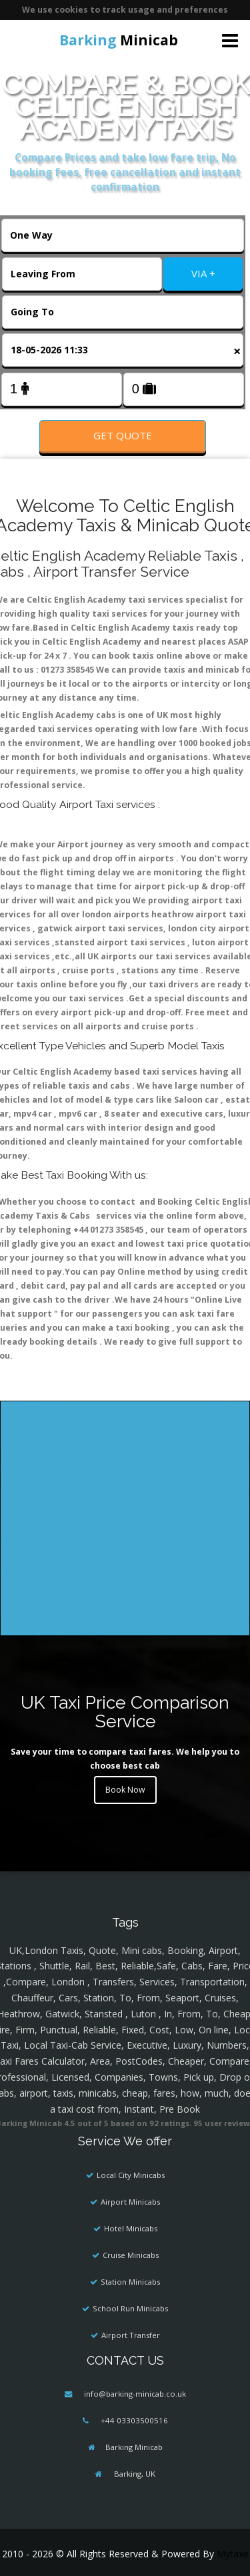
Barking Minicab (134, 2447)
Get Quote (122, 435)
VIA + (203, 273)
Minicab (118, 40)
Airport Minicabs (130, 2202)
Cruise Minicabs (131, 2255)
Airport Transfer (130, 2335)
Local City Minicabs (131, 2175)
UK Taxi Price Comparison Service (125, 1712)
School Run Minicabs (130, 2308)
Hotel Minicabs (130, 2228)
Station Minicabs (130, 2282)
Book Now (125, 1789)
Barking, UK (133, 2474)
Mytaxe (233, 2553)
